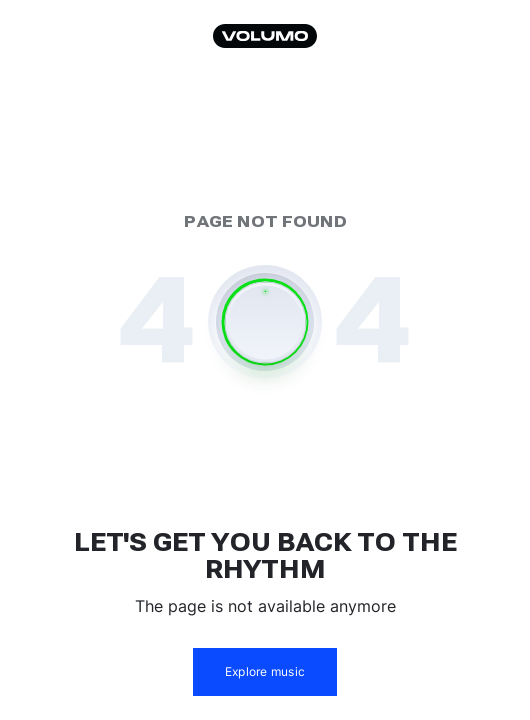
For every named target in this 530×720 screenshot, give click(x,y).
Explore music (265, 671)
